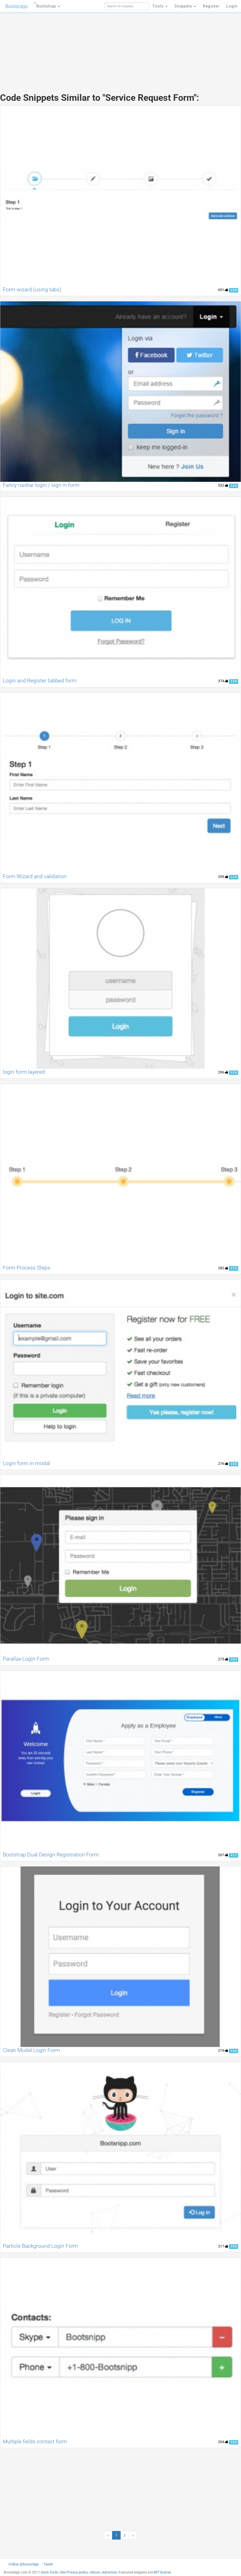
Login (231, 6)
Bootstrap (46, 5)
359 (223, 877)
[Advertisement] (120, 48)
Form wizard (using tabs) (32, 290)
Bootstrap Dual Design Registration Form (51, 1855)
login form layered (24, 1072)
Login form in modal (26, 1463)
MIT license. (163, 2572)
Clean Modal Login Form (31, 2050)
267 (223, 1855)
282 (223, 1268)
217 (223, 2246)
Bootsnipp (16, 6)
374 (223, 681)
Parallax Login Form (26, 1659)
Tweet (48, 2564)
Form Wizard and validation (35, 876)
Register (211, 6)
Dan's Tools (49, 2572)
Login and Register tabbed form (40, 681)
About (95, 2572)
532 (223, 485)
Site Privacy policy (74, 2572)
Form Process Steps (26, 1268)
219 (223, 2050)
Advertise (109, 2572)
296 (223, 1072)
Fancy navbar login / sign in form (41, 485)
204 (223, 2442)
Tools (160, 6)
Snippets (185, 6)
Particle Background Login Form (40, 2246)
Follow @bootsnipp (24, 2564)
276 (223, 1464)
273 (223, 1659)
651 (223, 290)
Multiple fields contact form (35, 2442)
